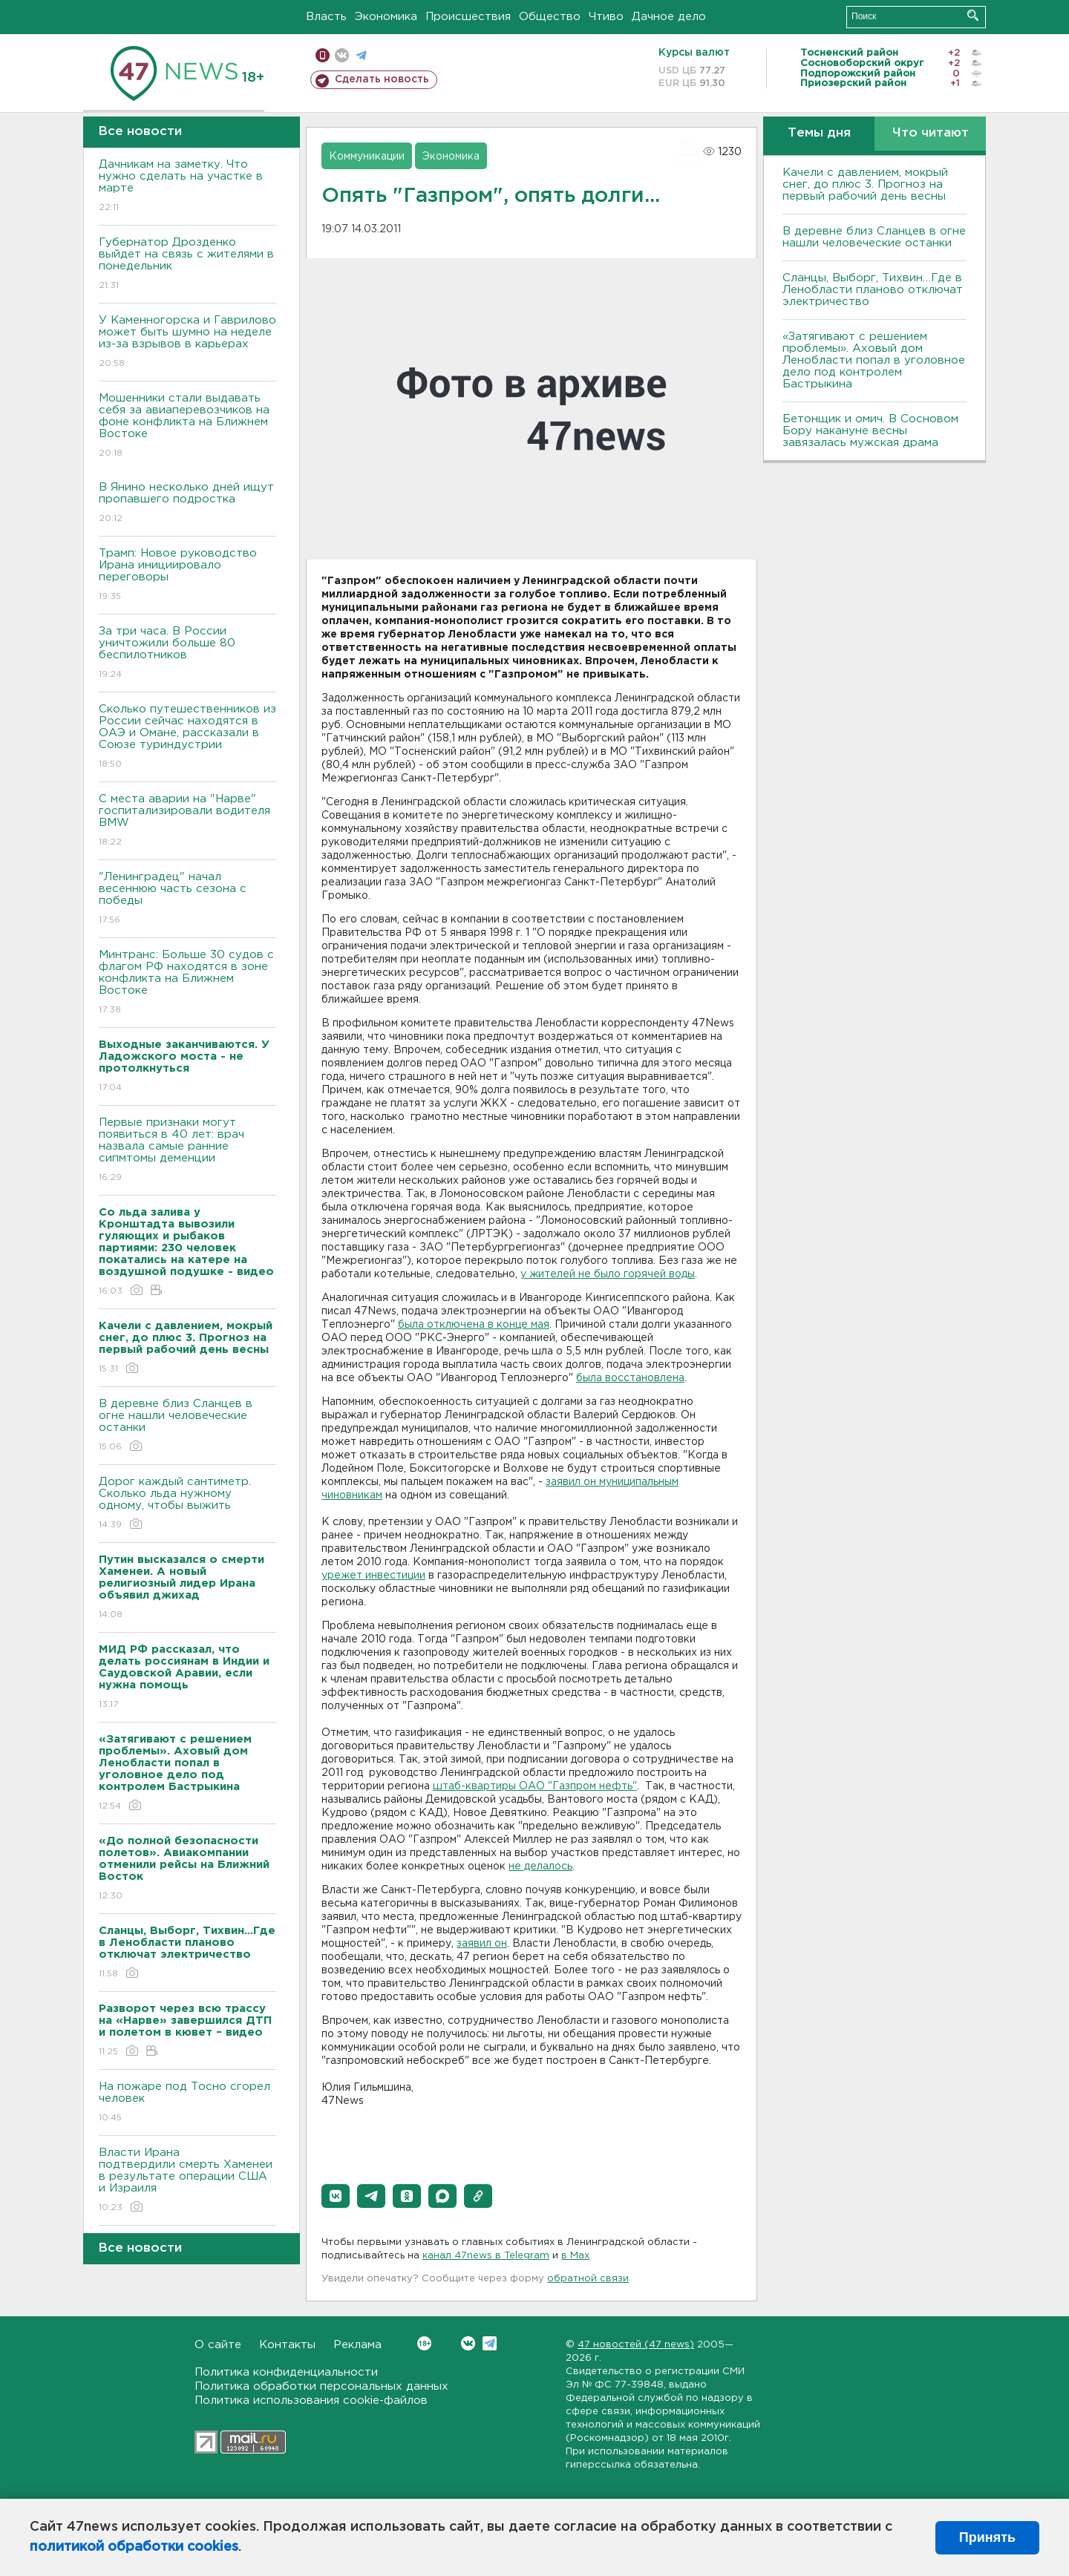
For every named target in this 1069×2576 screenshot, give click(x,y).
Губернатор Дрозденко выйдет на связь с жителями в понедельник (187, 264)
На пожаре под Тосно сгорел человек (187, 2103)
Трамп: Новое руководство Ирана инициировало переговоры (187, 575)
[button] (335, 2196)
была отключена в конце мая (473, 1324)
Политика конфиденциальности (286, 2372)
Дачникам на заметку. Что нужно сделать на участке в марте (187, 187)
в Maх (575, 2256)
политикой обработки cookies (134, 2547)
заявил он (482, 1943)
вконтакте (342, 55)
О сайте (217, 2345)
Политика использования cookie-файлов (311, 2400)
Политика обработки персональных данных (321, 2386)
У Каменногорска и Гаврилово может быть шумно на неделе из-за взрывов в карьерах (187, 342)
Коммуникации (367, 156)
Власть (326, 17)
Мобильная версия (323, 55)
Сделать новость (382, 79)
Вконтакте (424, 2343)
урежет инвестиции (373, 1575)
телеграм (361, 55)
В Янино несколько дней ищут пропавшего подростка (187, 503)
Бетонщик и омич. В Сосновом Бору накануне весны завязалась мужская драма (870, 431)
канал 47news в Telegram (485, 2256)
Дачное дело (669, 17)
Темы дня (819, 133)
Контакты (287, 2345)
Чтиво (606, 17)
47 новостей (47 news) (636, 2345)
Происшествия (468, 17)
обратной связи (588, 2279)
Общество (550, 17)
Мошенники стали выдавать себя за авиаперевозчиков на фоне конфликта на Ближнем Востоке (187, 426)
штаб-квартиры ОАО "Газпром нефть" (535, 1786)
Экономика (386, 17)
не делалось (540, 1866)
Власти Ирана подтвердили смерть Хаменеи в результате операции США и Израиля (187, 2181)
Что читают (930, 133)
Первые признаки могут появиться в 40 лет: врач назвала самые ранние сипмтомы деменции (187, 1151)
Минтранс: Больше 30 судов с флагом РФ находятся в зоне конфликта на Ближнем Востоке (187, 983)
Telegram (490, 2343)
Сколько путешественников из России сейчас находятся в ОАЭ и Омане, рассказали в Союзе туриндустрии (187, 737)
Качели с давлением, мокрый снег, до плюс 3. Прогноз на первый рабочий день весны (865, 184)
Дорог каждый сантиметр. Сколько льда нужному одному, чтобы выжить (187, 1504)
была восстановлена (630, 1378)
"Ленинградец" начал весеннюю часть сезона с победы (187, 899)
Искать (972, 15)
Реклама (357, 2345)
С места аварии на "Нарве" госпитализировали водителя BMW (187, 821)
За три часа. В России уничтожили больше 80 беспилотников (187, 653)
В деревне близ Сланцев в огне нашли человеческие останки (187, 1426)
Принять (987, 2537)
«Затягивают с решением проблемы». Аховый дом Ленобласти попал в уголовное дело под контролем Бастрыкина (873, 360)
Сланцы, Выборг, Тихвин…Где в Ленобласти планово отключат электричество (872, 290)
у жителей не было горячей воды (607, 1274)
